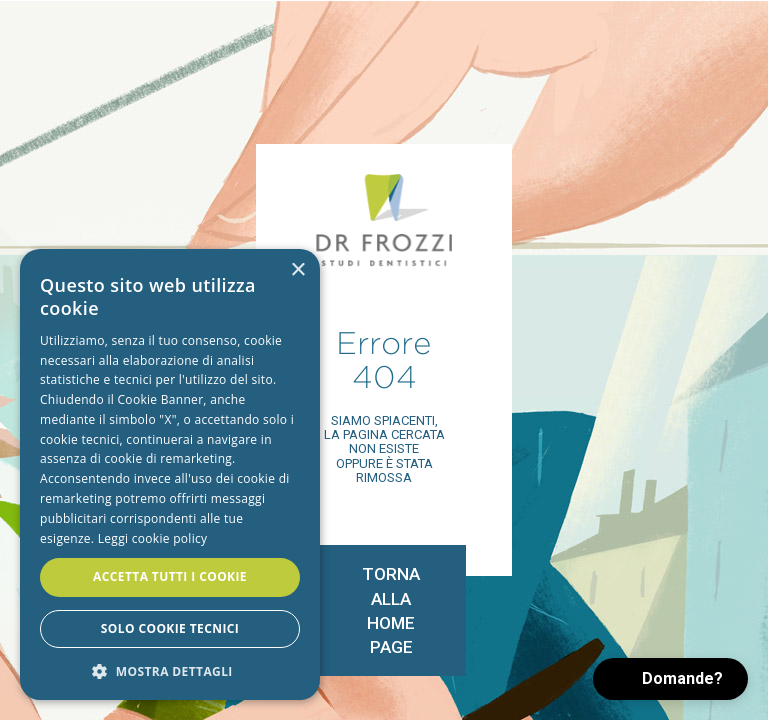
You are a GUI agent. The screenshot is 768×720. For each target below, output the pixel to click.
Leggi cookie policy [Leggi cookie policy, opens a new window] (153, 538)
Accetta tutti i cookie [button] (170, 576)
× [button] (297, 270)
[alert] (170, 474)
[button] (670, 679)
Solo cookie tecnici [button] (170, 628)
